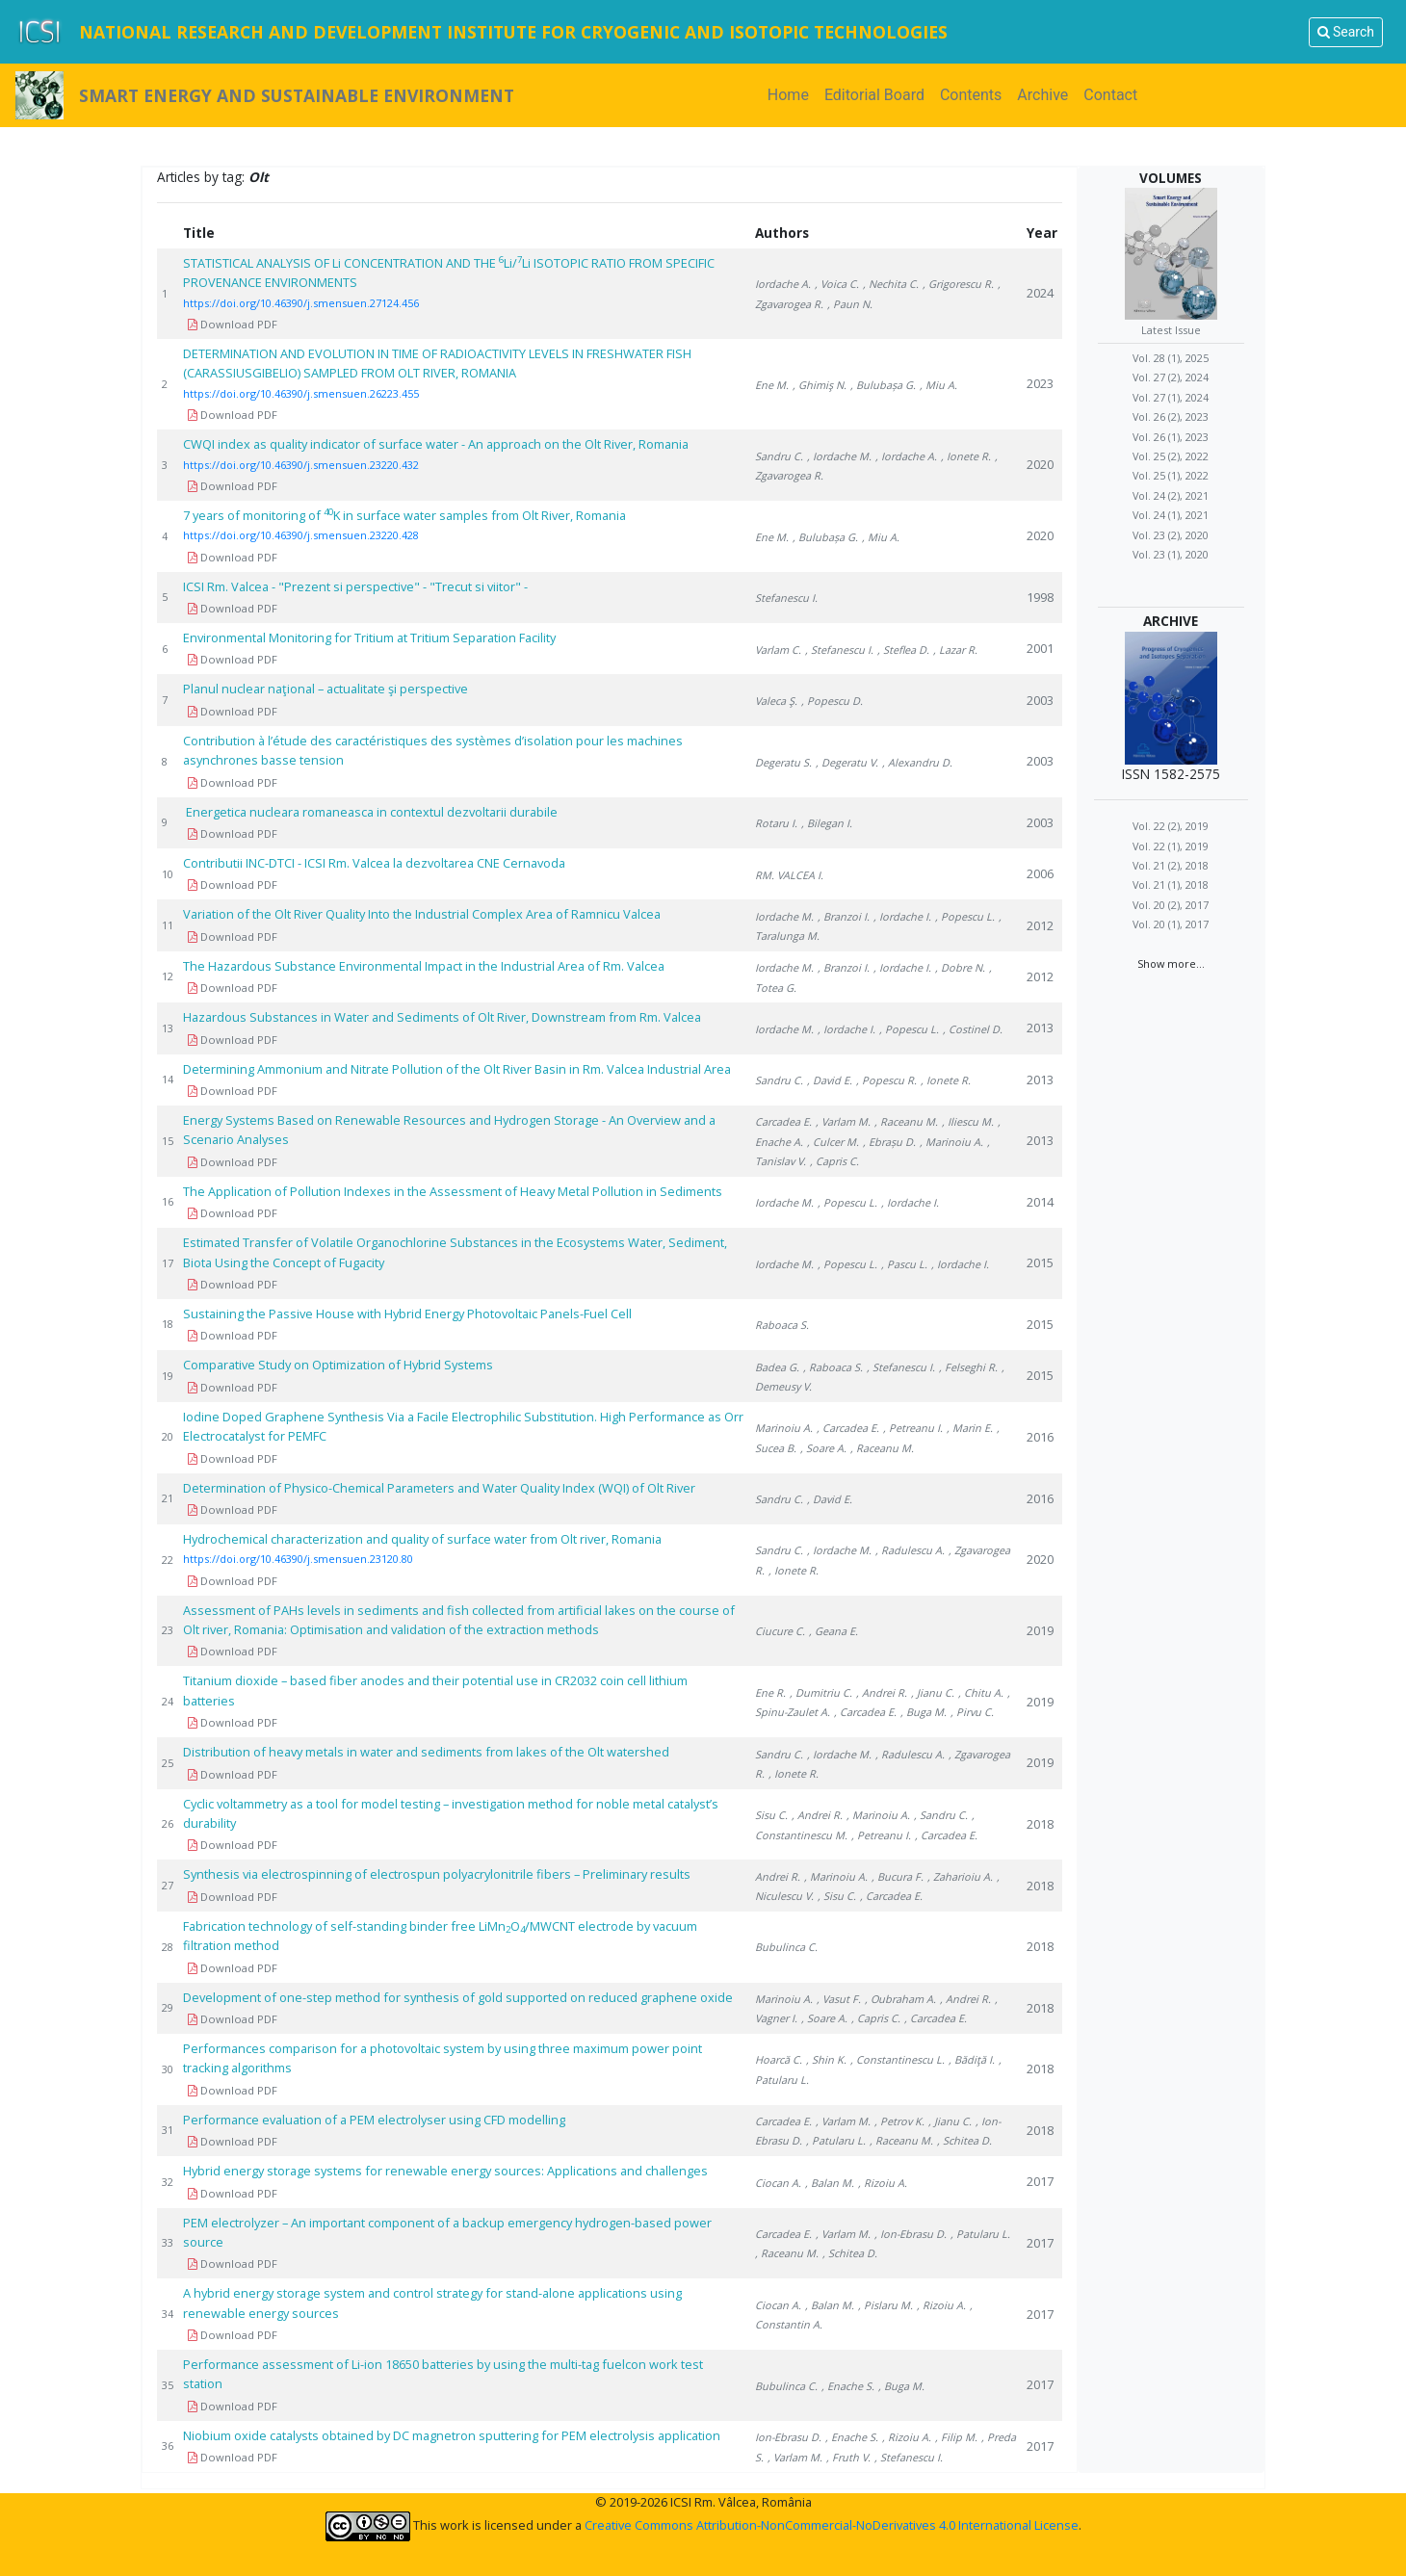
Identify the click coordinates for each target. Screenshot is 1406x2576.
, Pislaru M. (885, 2305)
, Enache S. (847, 2386)
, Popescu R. (886, 1080)
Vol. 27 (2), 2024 (1171, 377)
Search (1345, 31)
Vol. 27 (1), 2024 (1171, 397)
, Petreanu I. (913, 1427)
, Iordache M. (839, 456)
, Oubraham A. (900, 1998)
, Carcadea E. (848, 1427)
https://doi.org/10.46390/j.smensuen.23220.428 (301, 535)
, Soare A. (823, 1448)
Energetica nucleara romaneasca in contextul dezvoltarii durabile (370, 811)
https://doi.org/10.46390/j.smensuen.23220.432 (301, 464)
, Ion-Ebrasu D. (910, 2233)
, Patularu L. (836, 2140)
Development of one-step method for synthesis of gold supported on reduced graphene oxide (458, 1997)
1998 (1040, 597)
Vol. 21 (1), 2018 (1171, 884)
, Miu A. (938, 384)
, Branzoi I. (844, 916)
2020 (1040, 464)
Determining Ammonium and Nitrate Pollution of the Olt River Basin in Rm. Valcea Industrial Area (457, 1069)
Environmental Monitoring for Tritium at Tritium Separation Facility (372, 637)
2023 (1040, 383)
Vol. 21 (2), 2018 (1171, 865)
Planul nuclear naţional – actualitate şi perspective (325, 688)
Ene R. (770, 1692)
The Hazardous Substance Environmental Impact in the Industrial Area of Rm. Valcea (423, 966)
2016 (1040, 1436)
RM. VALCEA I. (789, 875)
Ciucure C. (780, 1631)
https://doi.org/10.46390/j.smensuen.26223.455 (301, 393)
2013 (1040, 1027)
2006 (1040, 873)
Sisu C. (771, 1815)
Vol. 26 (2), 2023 (1171, 416)
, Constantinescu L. (897, 2059)
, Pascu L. (904, 1264)
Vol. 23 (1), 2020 (1171, 554)
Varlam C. (778, 649)
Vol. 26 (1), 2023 (1171, 436)
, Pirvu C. (972, 1711)
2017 (1040, 2181)
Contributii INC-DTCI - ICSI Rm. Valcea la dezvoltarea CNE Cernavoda (374, 863)
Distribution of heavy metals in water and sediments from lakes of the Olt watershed (426, 1751)
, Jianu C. (932, 1692)
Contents (971, 95)
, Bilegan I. (826, 823)
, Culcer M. (833, 1141)
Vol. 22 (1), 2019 (1171, 846)
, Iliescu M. (968, 1121)
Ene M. (772, 384)
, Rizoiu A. (882, 2182)
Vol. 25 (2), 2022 (1171, 456)
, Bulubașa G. (883, 384)
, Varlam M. (843, 1121)
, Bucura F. (898, 1876)
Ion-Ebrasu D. (788, 2437)
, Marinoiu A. (951, 1141)
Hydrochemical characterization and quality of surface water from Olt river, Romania (422, 1539)
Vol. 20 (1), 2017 (1171, 924)
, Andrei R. (881, 1692)
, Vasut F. (839, 1998)
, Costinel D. (972, 1029)
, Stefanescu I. (839, 649)
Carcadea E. (783, 1121)
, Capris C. (834, 1161)
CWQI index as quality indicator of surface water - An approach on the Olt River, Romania (436, 444)
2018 (1040, 1824)
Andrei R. (777, 1876)
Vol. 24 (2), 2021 (1171, 495)
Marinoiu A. (784, 1427)
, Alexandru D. (917, 762)
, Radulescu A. (910, 1550)
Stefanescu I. (786, 597)
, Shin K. (826, 2059)
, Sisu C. (837, 1895)
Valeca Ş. (776, 700)
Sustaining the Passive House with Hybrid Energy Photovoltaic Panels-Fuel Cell (407, 1313)
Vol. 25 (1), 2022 (1171, 475)
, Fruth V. (848, 2457)
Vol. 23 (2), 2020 (1171, 535)
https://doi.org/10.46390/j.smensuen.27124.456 (301, 303)
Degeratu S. (783, 762)
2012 (1040, 925)
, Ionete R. (966, 456)
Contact (1110, 95)
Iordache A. (783, 283)
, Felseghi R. (968, 1367)
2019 (1040, 1630)
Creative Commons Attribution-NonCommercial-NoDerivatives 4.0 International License (832, 2525)
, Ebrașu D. (889, 1141)
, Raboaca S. (833, 1367)
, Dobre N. (960, 967)
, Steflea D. (903, 649)
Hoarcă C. (778, 2059)
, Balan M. (829, 2182)
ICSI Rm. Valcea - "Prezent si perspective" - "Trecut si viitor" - (355, 586)
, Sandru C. (941, 1815)
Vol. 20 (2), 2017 (1171, 905)
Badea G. (777, 1367)
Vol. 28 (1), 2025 (1171, 358)
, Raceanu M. (906, 1121)
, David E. (829, 1080)
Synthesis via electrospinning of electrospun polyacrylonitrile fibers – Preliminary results (436, 1874)
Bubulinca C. (786, 1946)
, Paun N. (849, 304)
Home (792, 94)
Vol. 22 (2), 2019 (1171, 826)
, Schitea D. (964, 2140)
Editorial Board (874, 95)
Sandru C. (779, 456)
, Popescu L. (965, 916)
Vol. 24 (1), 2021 (1171, 514)
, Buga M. (923, 1711)
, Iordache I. (902, 916)
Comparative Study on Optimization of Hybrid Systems (338, 1364)
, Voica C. (837, 283)
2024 (1040, 292)
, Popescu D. (832, 700)
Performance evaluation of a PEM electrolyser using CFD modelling (374, 2119)
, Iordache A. (906, 456)
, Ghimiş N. (819, 384)
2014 (1040, 1201)
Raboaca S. (782, 1324)
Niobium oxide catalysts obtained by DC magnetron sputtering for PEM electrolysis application (451, 2435)
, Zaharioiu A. (960, 1876)
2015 (1040, 1262)
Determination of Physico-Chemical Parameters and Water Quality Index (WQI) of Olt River (439, 1487)
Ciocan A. (778, 2182)
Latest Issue (1171, 330)
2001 (1040, 648)
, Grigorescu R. (958, 283)
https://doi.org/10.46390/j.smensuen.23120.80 (298, 1558)
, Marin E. (970, 1427)
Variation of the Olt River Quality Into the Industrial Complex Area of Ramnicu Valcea (422, 914)
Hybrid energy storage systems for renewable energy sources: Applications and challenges (445, 2170)
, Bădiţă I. (972, 2059)
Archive (1042, 95)
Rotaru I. (776, 823)
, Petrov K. (899, 2121)
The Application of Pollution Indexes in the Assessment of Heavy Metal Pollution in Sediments (452, 1191)
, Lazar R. (955, 649)
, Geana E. (833, 1631)
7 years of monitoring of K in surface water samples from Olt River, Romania (404, 515)
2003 (1040, 700)
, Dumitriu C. (821, 1692)
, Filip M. (956, 2437)
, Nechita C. (891, 283)
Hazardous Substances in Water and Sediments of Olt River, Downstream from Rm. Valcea (442, 1017)
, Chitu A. (980, 1692)
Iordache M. (784, 916)
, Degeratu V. (847, 762)
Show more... (1171, 963)
